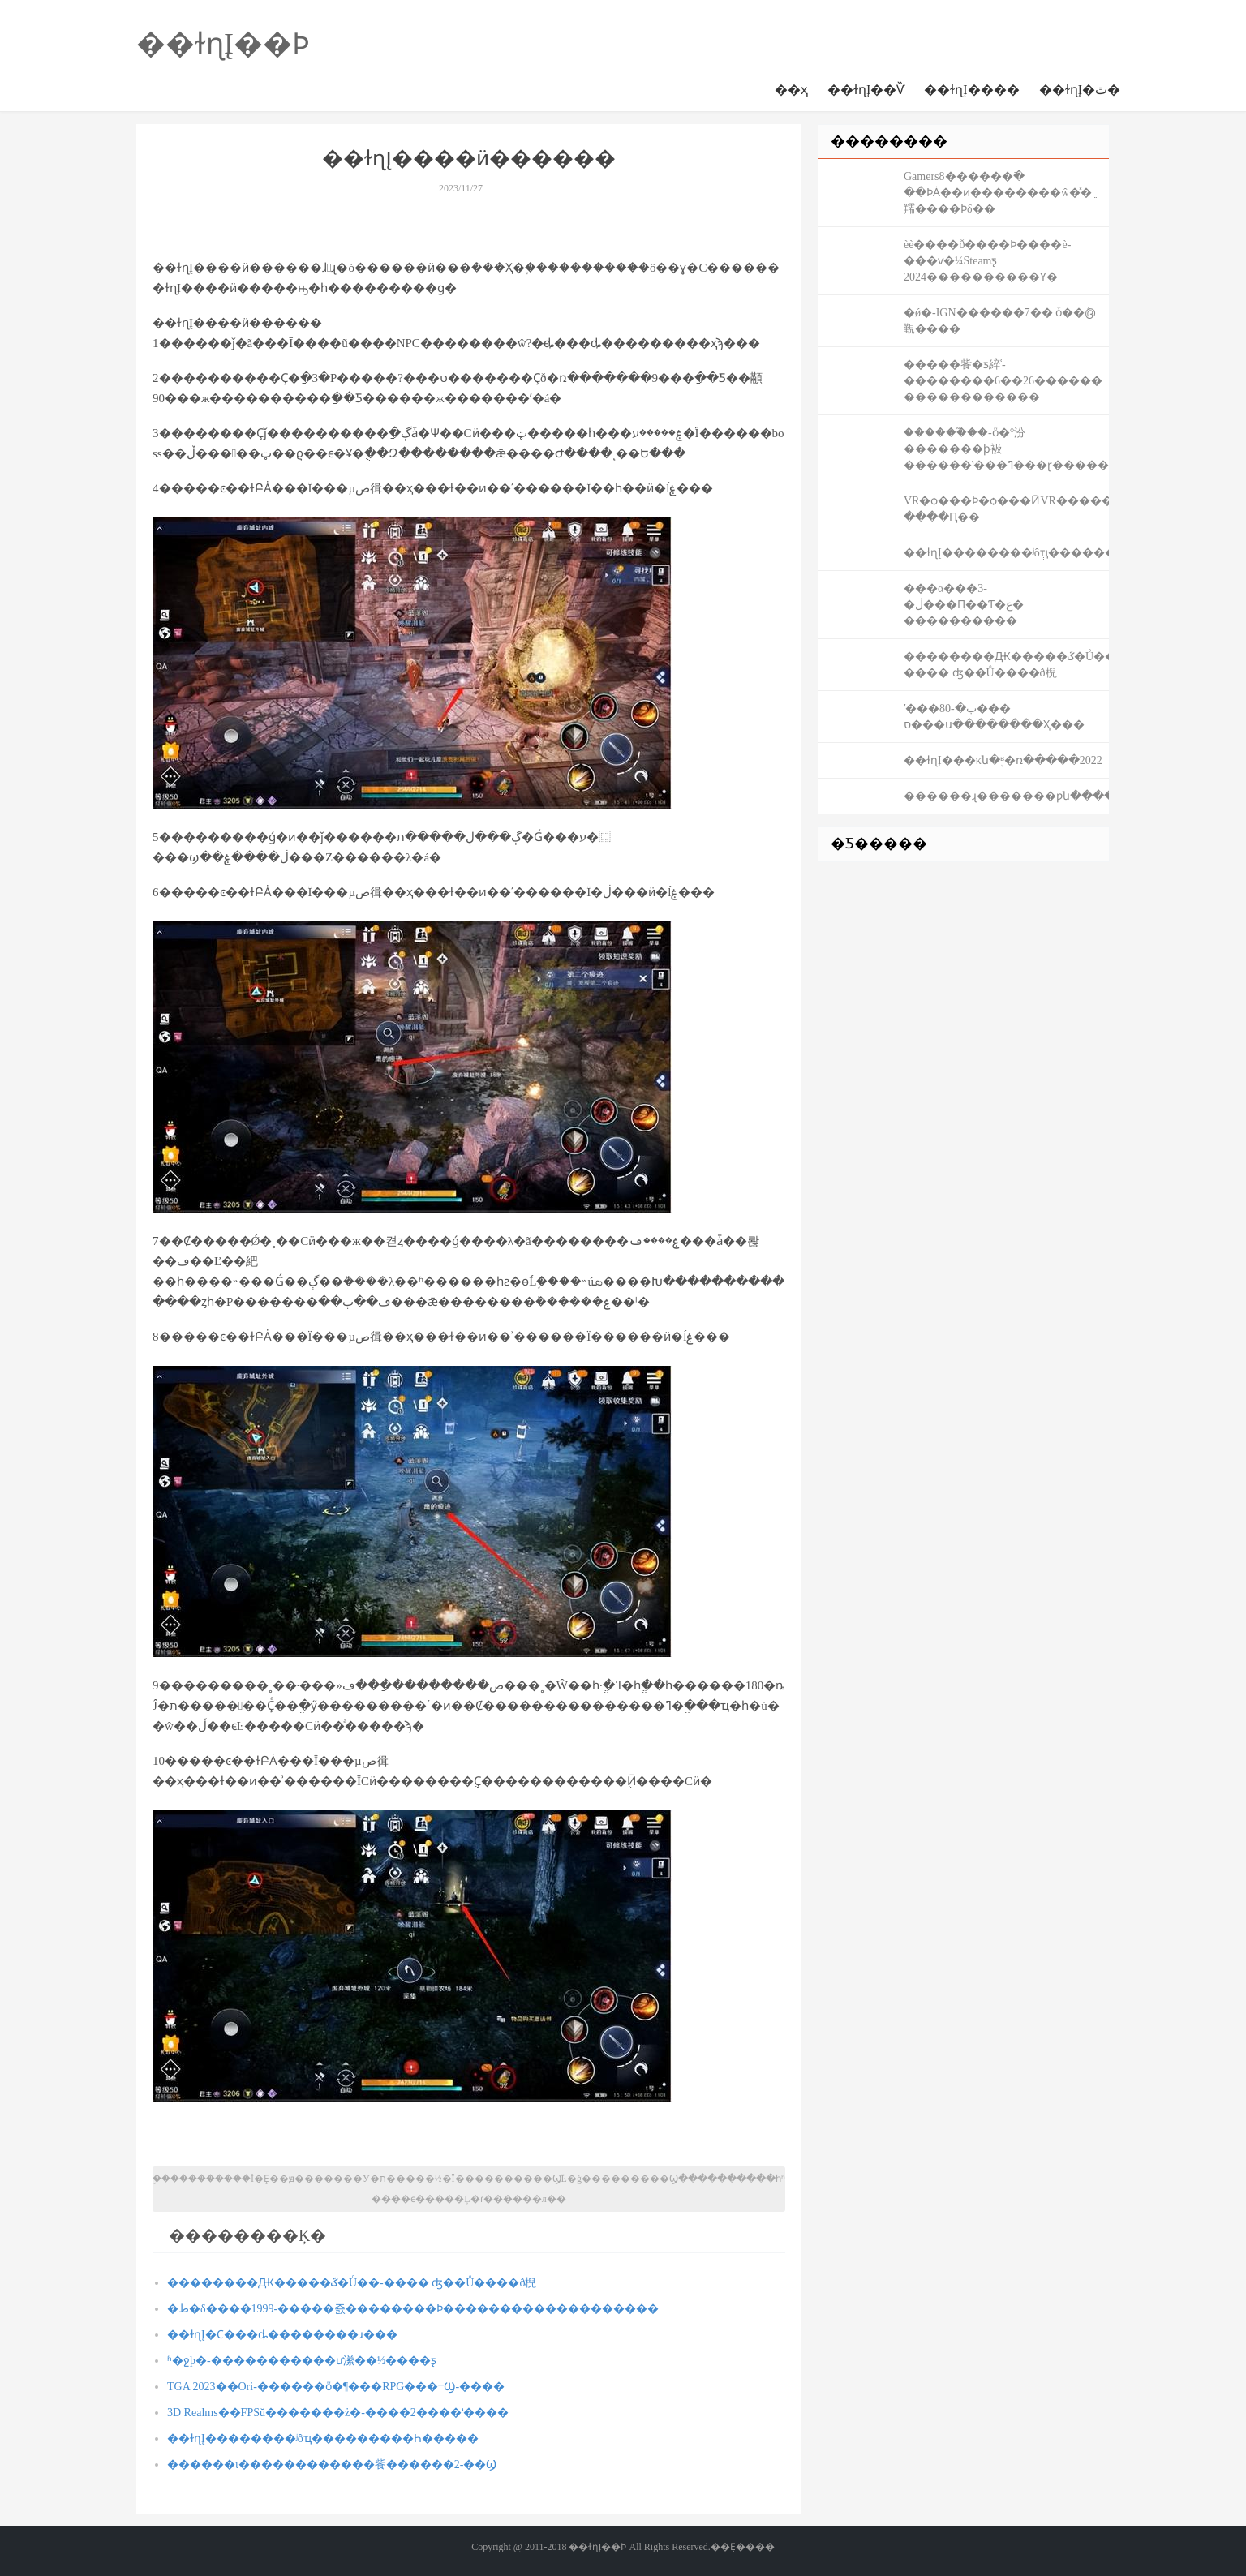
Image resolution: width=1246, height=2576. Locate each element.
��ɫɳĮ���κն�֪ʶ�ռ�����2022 (1003, 760)
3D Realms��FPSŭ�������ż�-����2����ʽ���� (338, 2412)
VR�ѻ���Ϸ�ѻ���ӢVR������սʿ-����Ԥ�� (1006, 509)
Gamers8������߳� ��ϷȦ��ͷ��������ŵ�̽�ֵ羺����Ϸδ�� (998, 192)
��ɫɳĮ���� (971, 90)
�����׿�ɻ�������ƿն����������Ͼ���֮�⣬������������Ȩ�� (1006, 796)
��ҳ (791, 90)
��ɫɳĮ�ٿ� (1079, 90)
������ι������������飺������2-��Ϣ (331, 2464)
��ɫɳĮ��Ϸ (223, 44)
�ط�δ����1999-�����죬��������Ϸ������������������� (413, 2309)
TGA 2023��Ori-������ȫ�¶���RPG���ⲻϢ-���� (336, 2387)
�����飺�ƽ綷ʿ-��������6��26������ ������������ (1003, 380)
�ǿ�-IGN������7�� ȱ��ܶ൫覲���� (999, 321)
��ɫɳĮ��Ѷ (865, 90)
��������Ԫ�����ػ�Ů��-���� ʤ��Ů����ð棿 (351, 2283)
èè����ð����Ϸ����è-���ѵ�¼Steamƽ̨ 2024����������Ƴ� (987, 260)
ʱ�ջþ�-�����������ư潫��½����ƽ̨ (301, 2361)
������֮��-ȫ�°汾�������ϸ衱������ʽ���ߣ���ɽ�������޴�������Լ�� (1006, 449)
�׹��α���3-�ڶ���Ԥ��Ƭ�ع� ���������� (964, 604)
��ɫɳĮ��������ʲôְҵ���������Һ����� (323, 2438)
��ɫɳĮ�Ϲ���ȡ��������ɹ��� (282, 2335)
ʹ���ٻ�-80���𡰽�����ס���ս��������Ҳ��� (994, 716)
